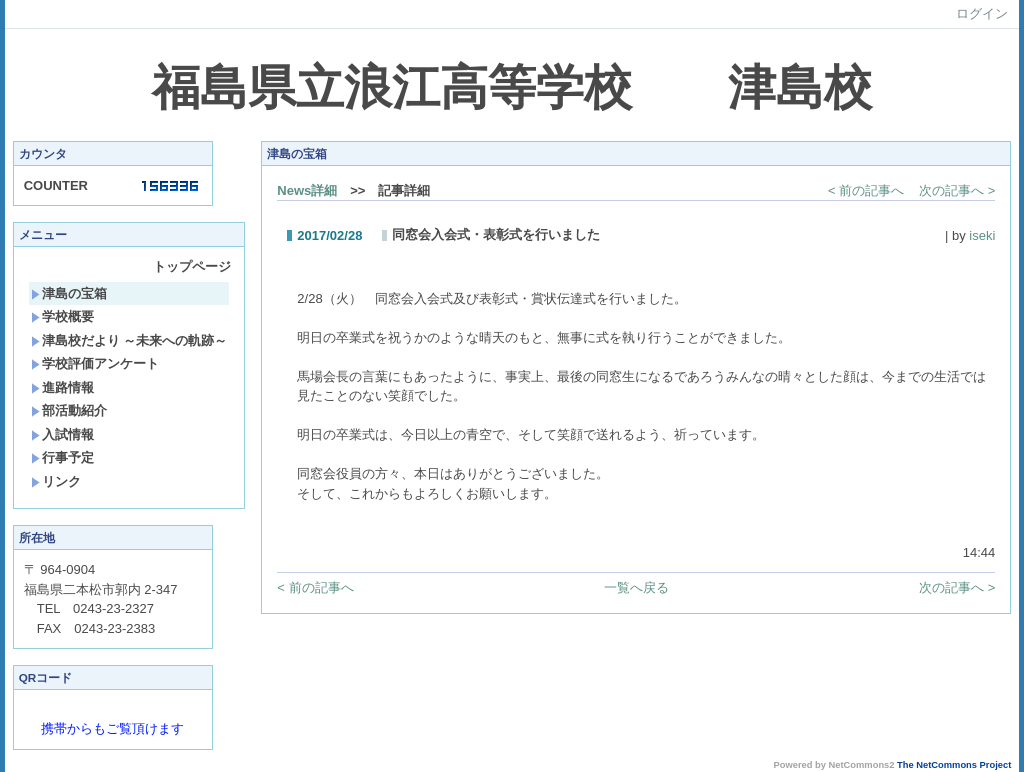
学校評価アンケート (95, 363)
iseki (982, 235)
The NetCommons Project (954, 765)
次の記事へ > (957, 190)
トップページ (192, 266)
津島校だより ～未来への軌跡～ (129, 340)
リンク (56, 481)
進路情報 (62, 387)
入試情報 (62, 434)
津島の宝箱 (69, 293)
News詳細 (307, 190)
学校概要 (62, 316)
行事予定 (62, 457)
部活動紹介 (69, 410)
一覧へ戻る (636, 587)
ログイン (982, 13)
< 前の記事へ (866, 190)
